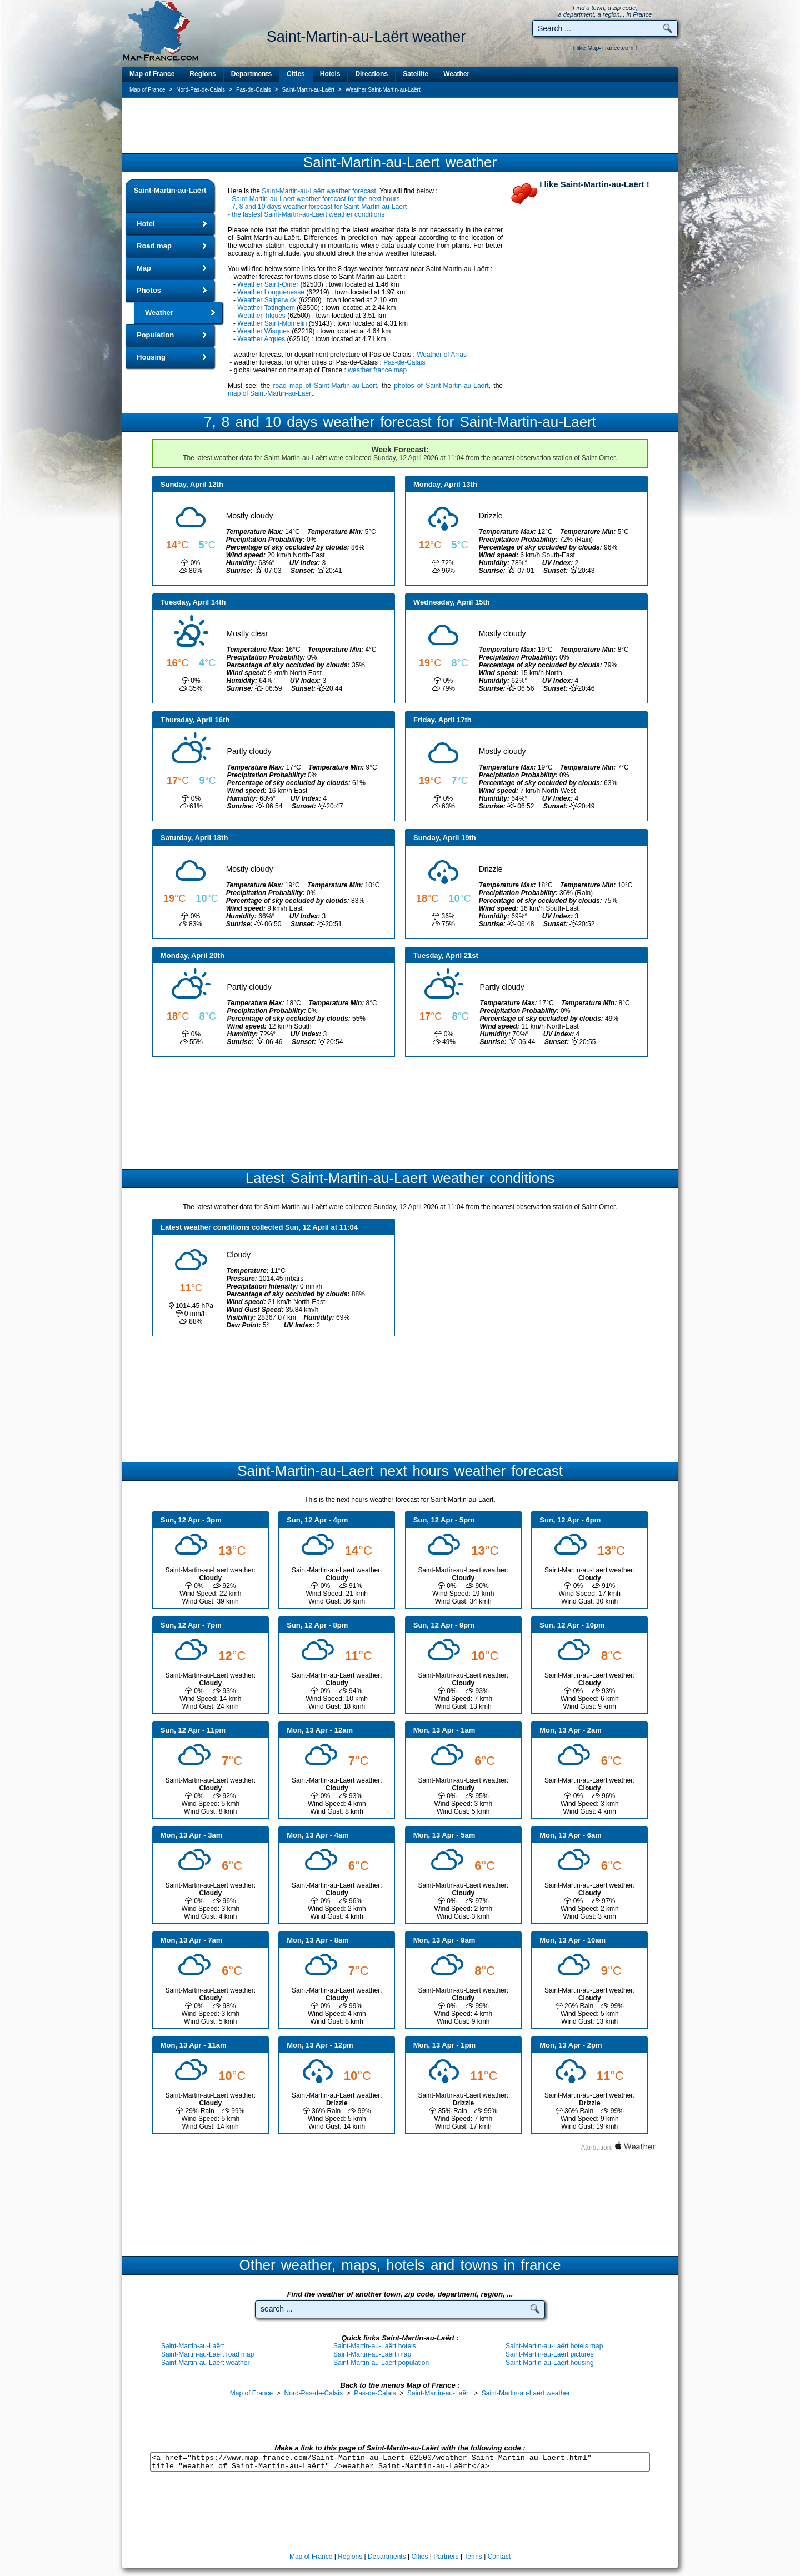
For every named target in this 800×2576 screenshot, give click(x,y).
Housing (151, 357)
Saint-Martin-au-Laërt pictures (550, 2354)
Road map (154, 246)
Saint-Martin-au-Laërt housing (550, 2363)
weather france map (377, 370)
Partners (445, 2556)
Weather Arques (261, 339)
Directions (371, 74)
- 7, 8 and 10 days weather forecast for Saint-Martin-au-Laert (317, 207)
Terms (473, 2556)
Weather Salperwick (267, 300)
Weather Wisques (263, 331)
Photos (149, 290)
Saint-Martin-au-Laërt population (381, 2363)
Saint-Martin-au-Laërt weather (205, 2363)
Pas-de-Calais (404, 362)
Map (144, 268)
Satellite (415, 74)
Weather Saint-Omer (267, 284)
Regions (202, 74)
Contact (499, 2556)
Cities (296, 74)
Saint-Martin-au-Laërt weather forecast (319, 191)
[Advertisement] (400, 126)
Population (155, 335)
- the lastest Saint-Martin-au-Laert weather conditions (306, 214)
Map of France (151, 74)
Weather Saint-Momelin (272, 323)
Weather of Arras (442, 354)
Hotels (330, 74)
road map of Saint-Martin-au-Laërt (325, 386)
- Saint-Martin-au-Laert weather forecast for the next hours (313, 199)
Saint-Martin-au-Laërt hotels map (554, 2346)
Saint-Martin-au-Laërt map (372, 2354)
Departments (251, 74)
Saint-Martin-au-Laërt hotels (374, 2346)
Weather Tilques (261, 315)
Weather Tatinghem (266, 308)
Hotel (146, 223)
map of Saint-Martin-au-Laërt (270, 393)
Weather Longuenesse (270, 292)
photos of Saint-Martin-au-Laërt (441, 386)
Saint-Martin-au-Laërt (170, 190)
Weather (456, 74)
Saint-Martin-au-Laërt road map (207, 2354)
